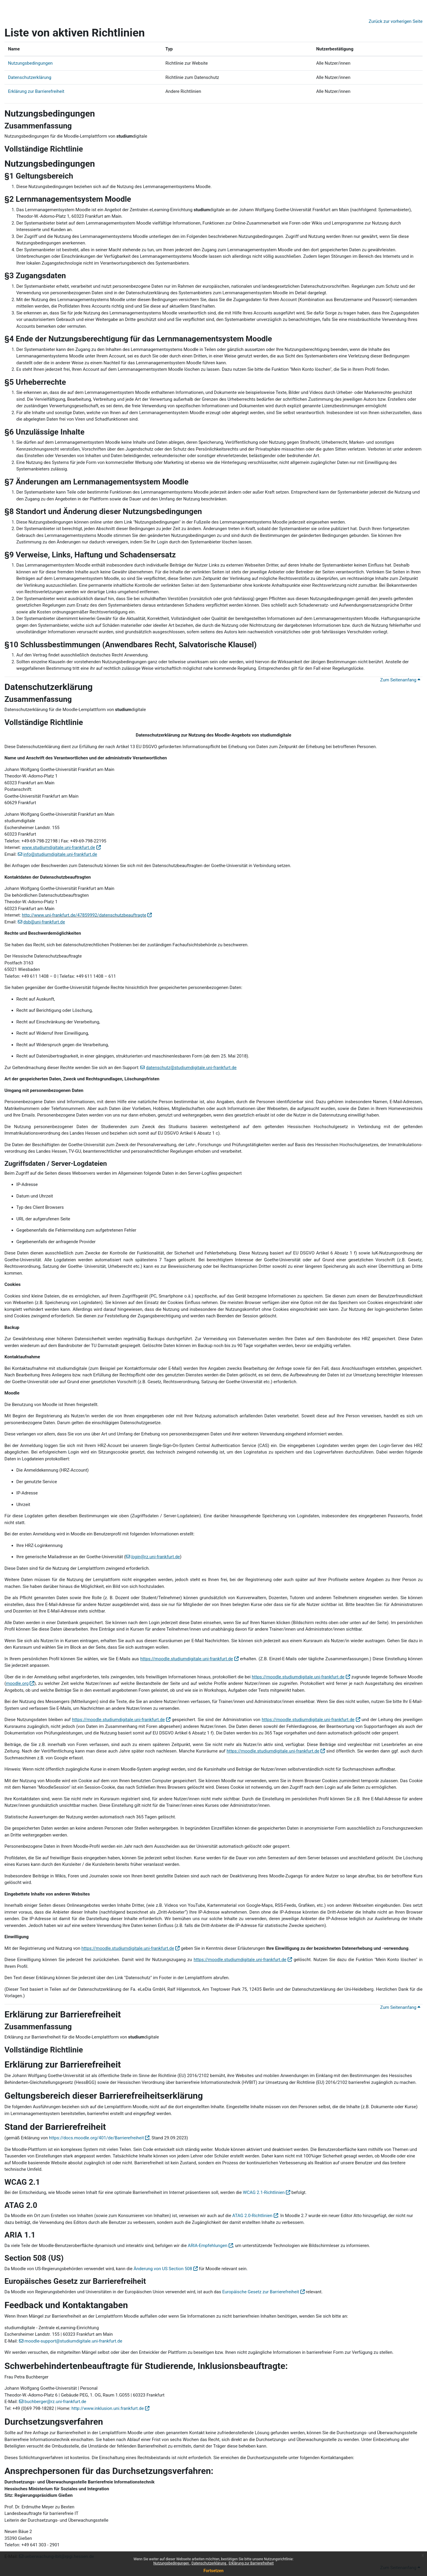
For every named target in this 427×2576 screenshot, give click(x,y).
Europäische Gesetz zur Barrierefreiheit (260, 2291)
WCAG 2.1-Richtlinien (264, 2192)
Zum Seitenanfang (400, 680)
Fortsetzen (213, 2570)
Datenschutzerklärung (209, 2563)
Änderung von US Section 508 (163, 2268)
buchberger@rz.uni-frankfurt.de (55, 2401)
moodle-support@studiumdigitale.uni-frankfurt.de (73, 2341)
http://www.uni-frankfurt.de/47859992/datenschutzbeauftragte (84, 915)
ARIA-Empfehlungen (207, 2245)
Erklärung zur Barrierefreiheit (251, 2563)
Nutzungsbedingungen (171, 2563)
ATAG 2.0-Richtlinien (252, 2215)
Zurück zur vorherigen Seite (396, 21)
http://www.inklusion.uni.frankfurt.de (107, 2408)
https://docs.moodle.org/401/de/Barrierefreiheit (96, 2138)
